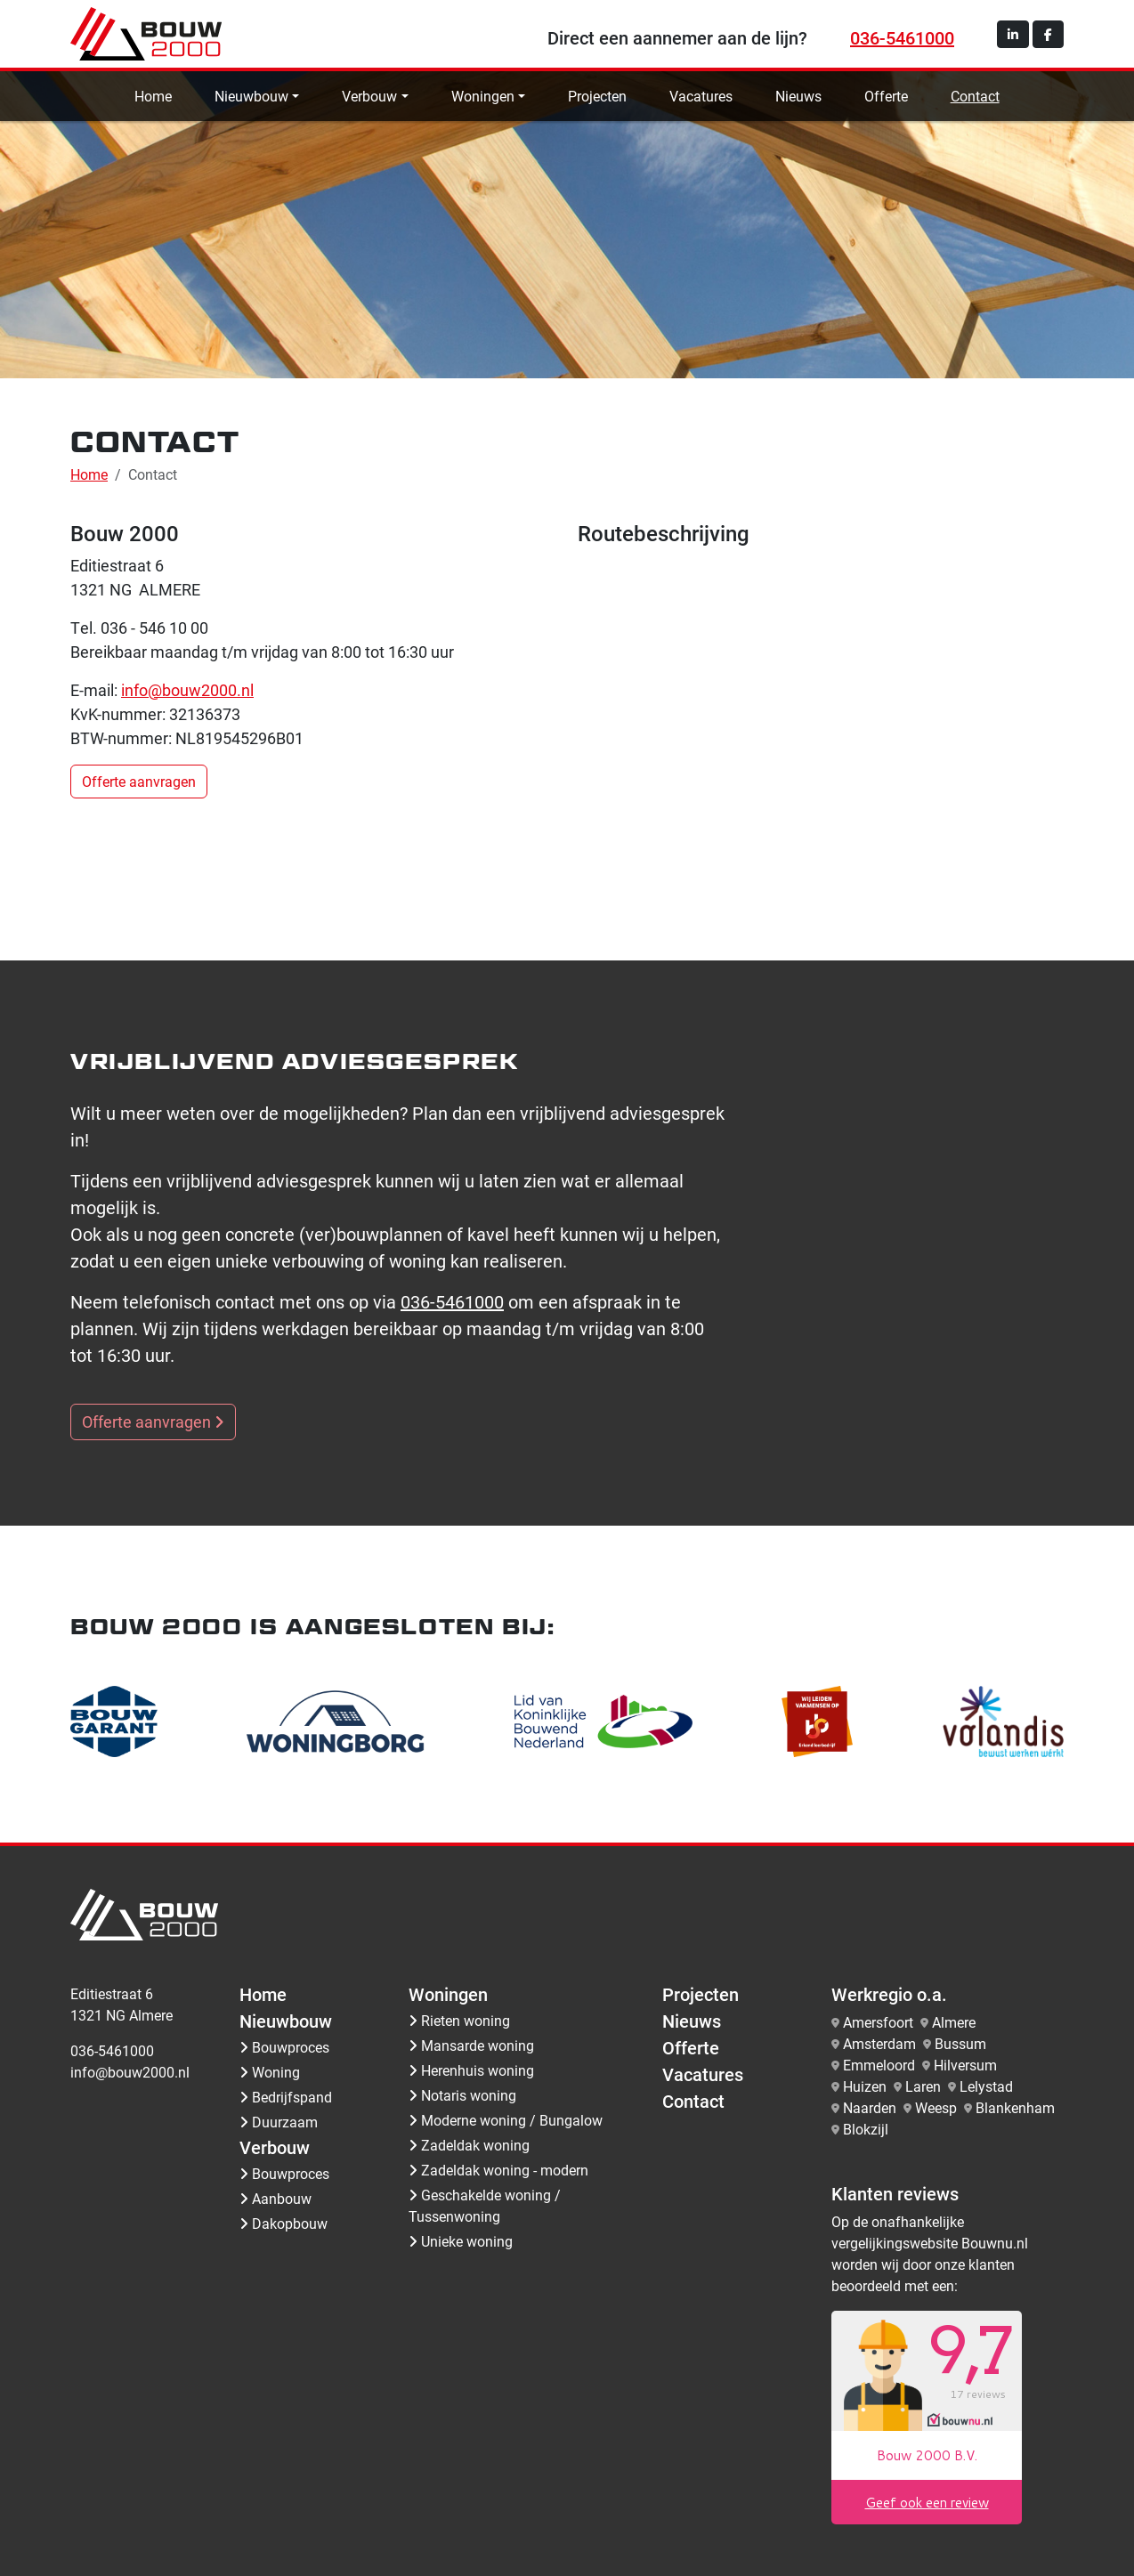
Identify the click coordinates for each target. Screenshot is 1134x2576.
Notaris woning (462, 2095)
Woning (269, 2071)
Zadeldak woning (469, 2144)
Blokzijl (865, 2128)
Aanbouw (275, 2198)
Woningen (482, 95)
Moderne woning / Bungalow (506, 2119)
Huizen (865, 2086)
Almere (954, 2022)
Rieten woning (459, 2020)
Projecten (597, 95)
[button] (1013, 34)
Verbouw (369, 95)
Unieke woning (461, 2241)
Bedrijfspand (285, 2096)
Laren (923, 2086)
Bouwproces (284, 2046)
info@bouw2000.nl (187, 690)
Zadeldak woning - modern (498, 2169)
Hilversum (965, 2064)
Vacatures (701, 95)
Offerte (886, 95)
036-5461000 (902, 37)
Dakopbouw (283, 2223)
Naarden (869, 2107)
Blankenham (1015, 2107)
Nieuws (798, 95)
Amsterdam (879, 2043)
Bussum (960, 2043)
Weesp (936, 2107)
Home (153, 95)
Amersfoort (878, 2022)
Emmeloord (879, 2064)
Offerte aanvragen (139, 781)
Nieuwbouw (251, 95)
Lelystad (986, 2086)
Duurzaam (278, 2121)
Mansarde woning (471, 2045)
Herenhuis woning (471, 2070)
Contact (975, 95)
